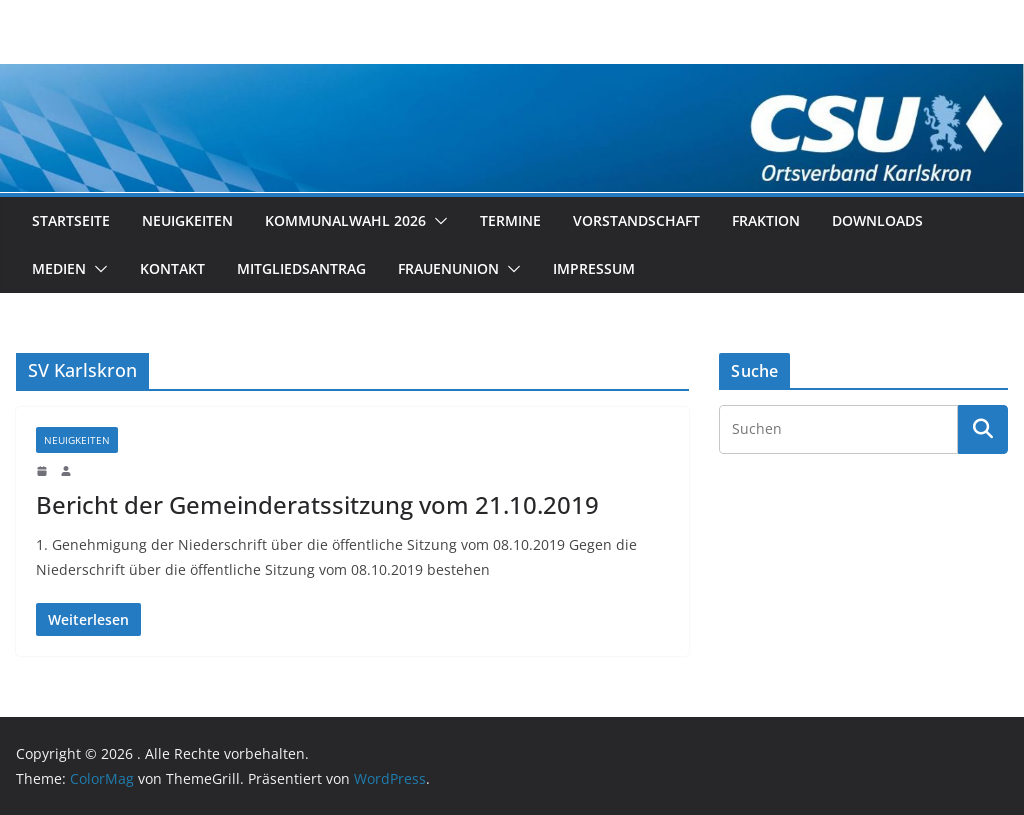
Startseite (71, 220)
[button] (437, 221)
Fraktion (766, 220)
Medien (59, 268)
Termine (510, 220)
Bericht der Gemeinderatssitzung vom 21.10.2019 (317, 504)
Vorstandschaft (636, 220)
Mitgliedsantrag (301, 268)
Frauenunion (448, 268)
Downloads (877, 220)
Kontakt (172, 268)
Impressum (594, 268)
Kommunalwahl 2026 (345, 220)
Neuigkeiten (187, 220)
